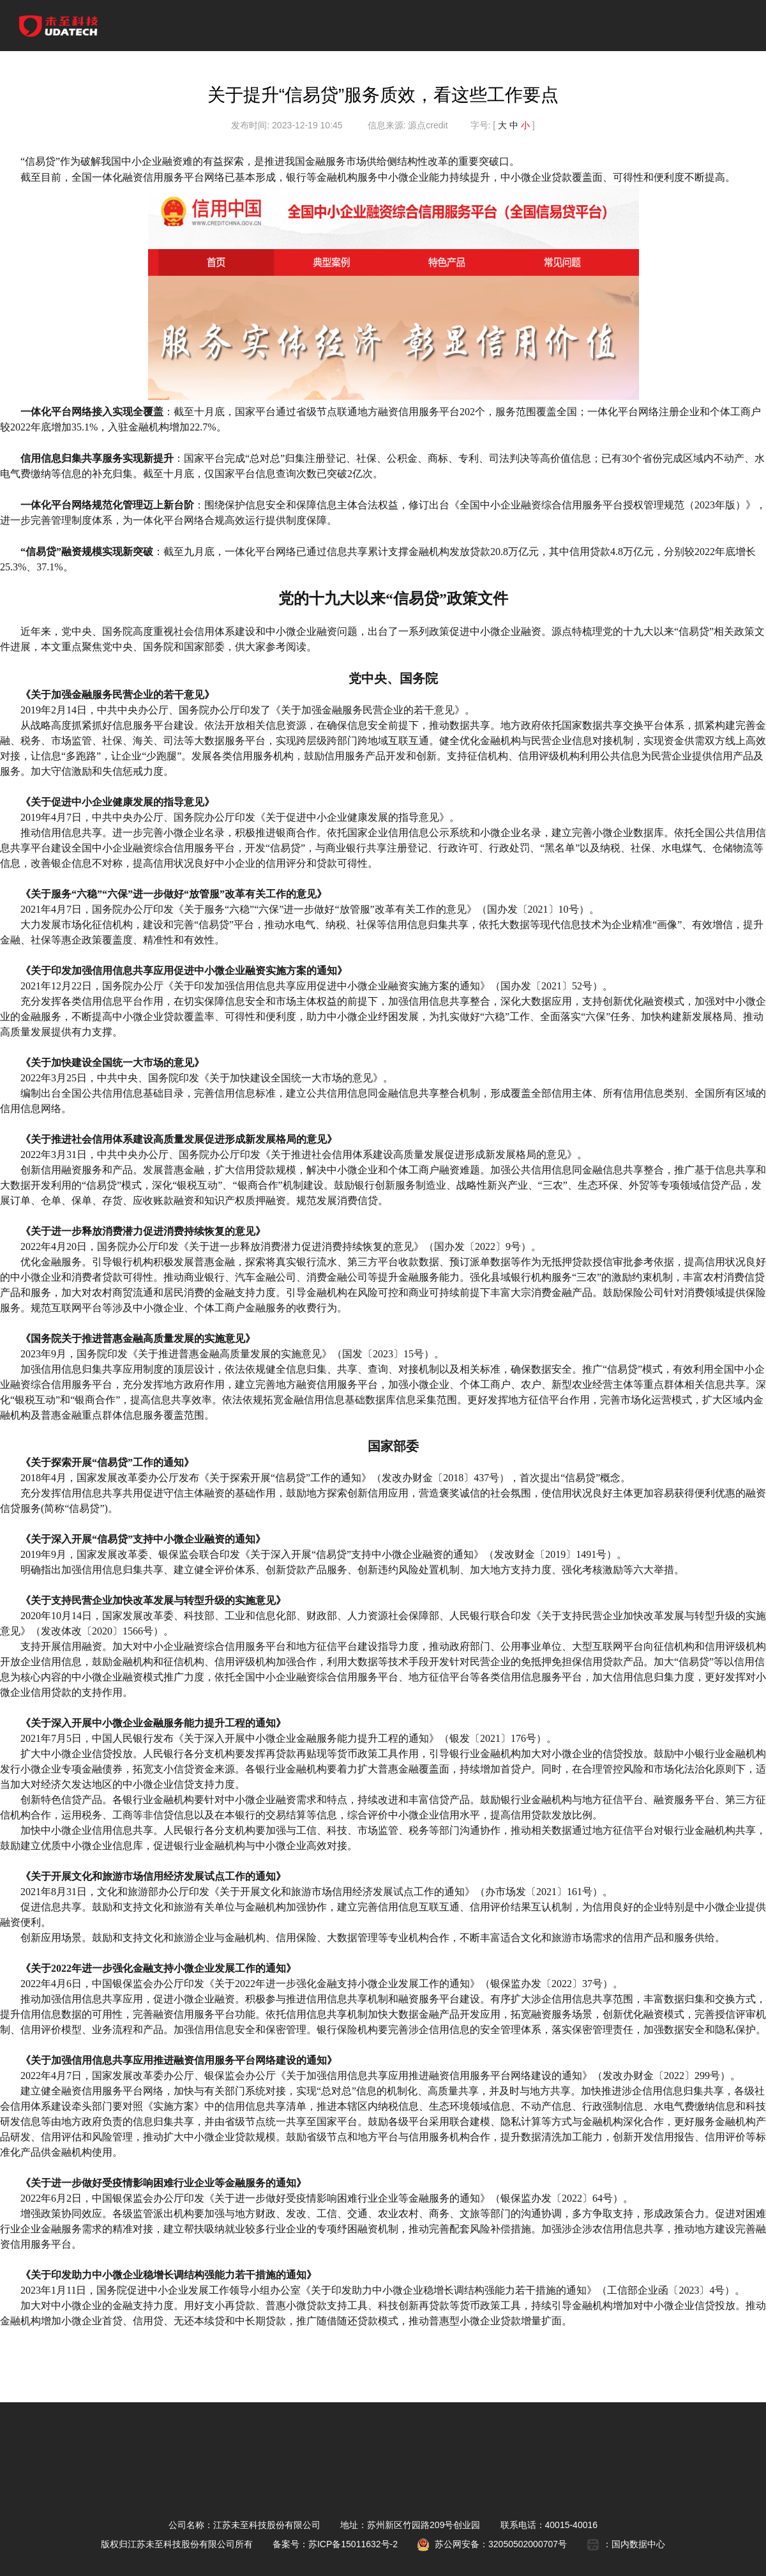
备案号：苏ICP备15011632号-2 (335, 2544)
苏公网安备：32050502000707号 (492, 2544)
